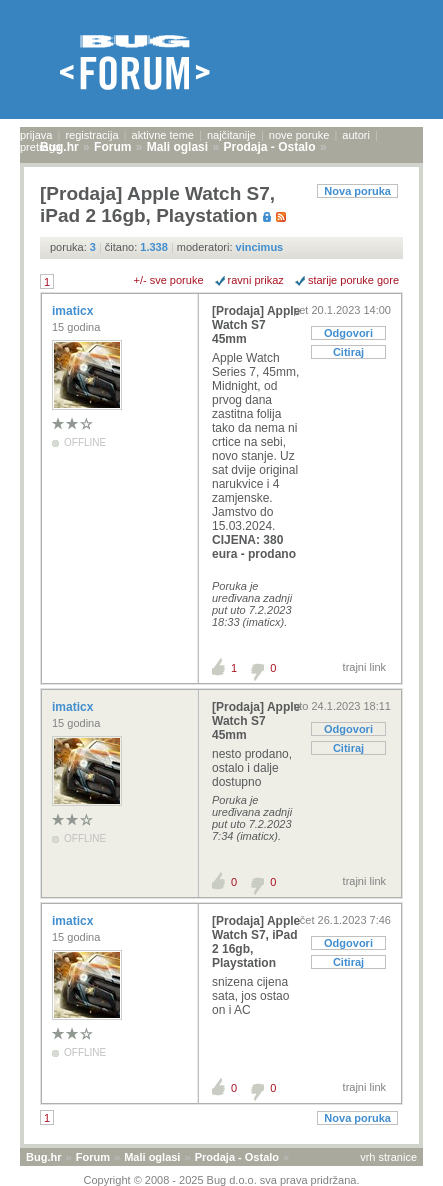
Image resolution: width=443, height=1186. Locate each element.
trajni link (364, 667)
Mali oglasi (152, 1157)
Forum (93, 1157)
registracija (91, 135)
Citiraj (348, 352)
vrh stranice (388, 1157)
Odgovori (348, 333)
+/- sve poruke (169, 280)
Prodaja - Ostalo (237, 1157)
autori (356, 135)
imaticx (74, 311)
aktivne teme (163, 135)
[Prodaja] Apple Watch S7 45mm (256, 325)
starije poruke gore (353, 280)
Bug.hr (43, 1157)
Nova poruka (357, 191)
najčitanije (231, 135)
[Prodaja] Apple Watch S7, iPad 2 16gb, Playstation (256, 942)
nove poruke (299, 135)
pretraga (40, 147)
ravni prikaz (256, 280)
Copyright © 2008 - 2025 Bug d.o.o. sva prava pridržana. (222, 1180)
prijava (36, 135)
